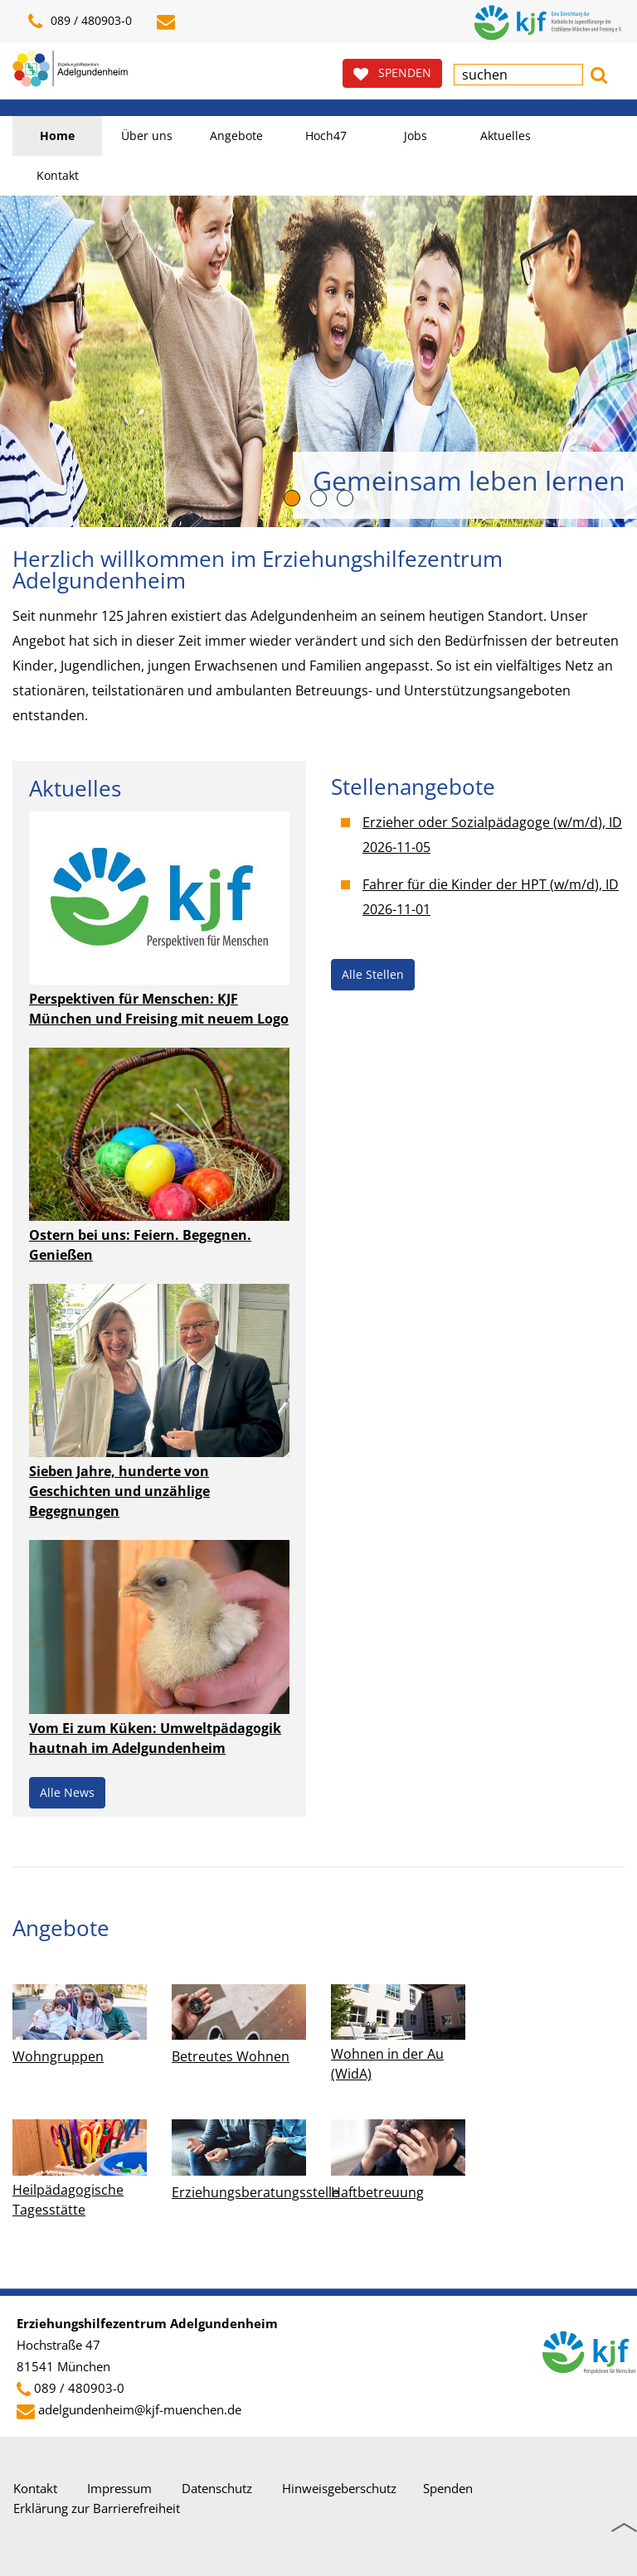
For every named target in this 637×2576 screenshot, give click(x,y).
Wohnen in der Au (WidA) (387, 2064)
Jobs (415, 135)
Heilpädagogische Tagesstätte (68, 2200)
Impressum (119, 2488)
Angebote (236, 135)
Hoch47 (326, 135)
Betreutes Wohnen (230, 2056)
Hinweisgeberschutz (339, 2488)
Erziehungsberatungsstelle (255, 2192)
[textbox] (518, 74)
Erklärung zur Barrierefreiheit (96, 2508)
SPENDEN (392, 73)
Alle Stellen (373, 974)
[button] (599, 73)
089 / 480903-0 (79, 2388)
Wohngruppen (58, 2056)
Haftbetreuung (377, 2192)
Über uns (147, 135)
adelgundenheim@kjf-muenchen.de (139, 2409)
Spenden (448, 2488)
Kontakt (57, 175)
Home (57, 135)
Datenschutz (217, 2488)
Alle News (67, 1792)
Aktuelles (505, 135)
